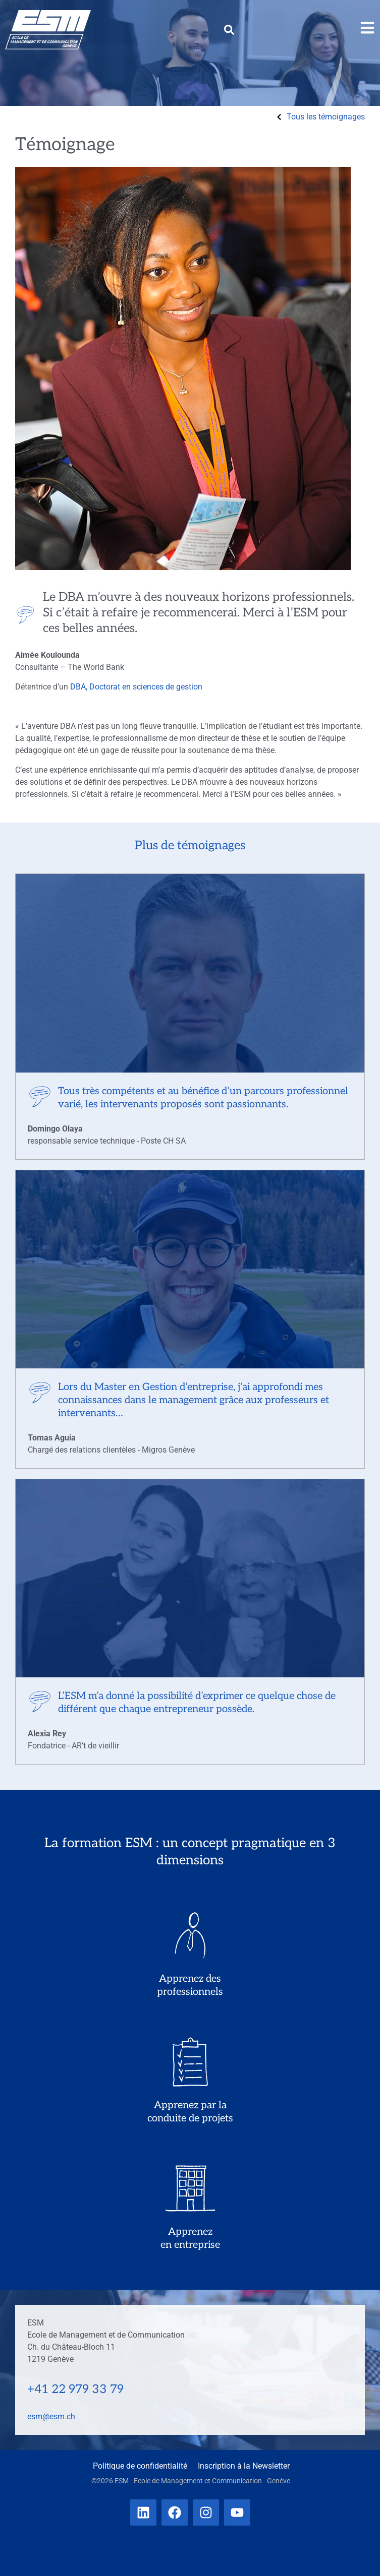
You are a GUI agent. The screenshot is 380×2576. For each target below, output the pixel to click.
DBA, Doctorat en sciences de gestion (136, 687)
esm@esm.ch (51, 2416)
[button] (229, 30)
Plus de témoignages (190, 845)
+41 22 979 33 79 (75, 2389)
